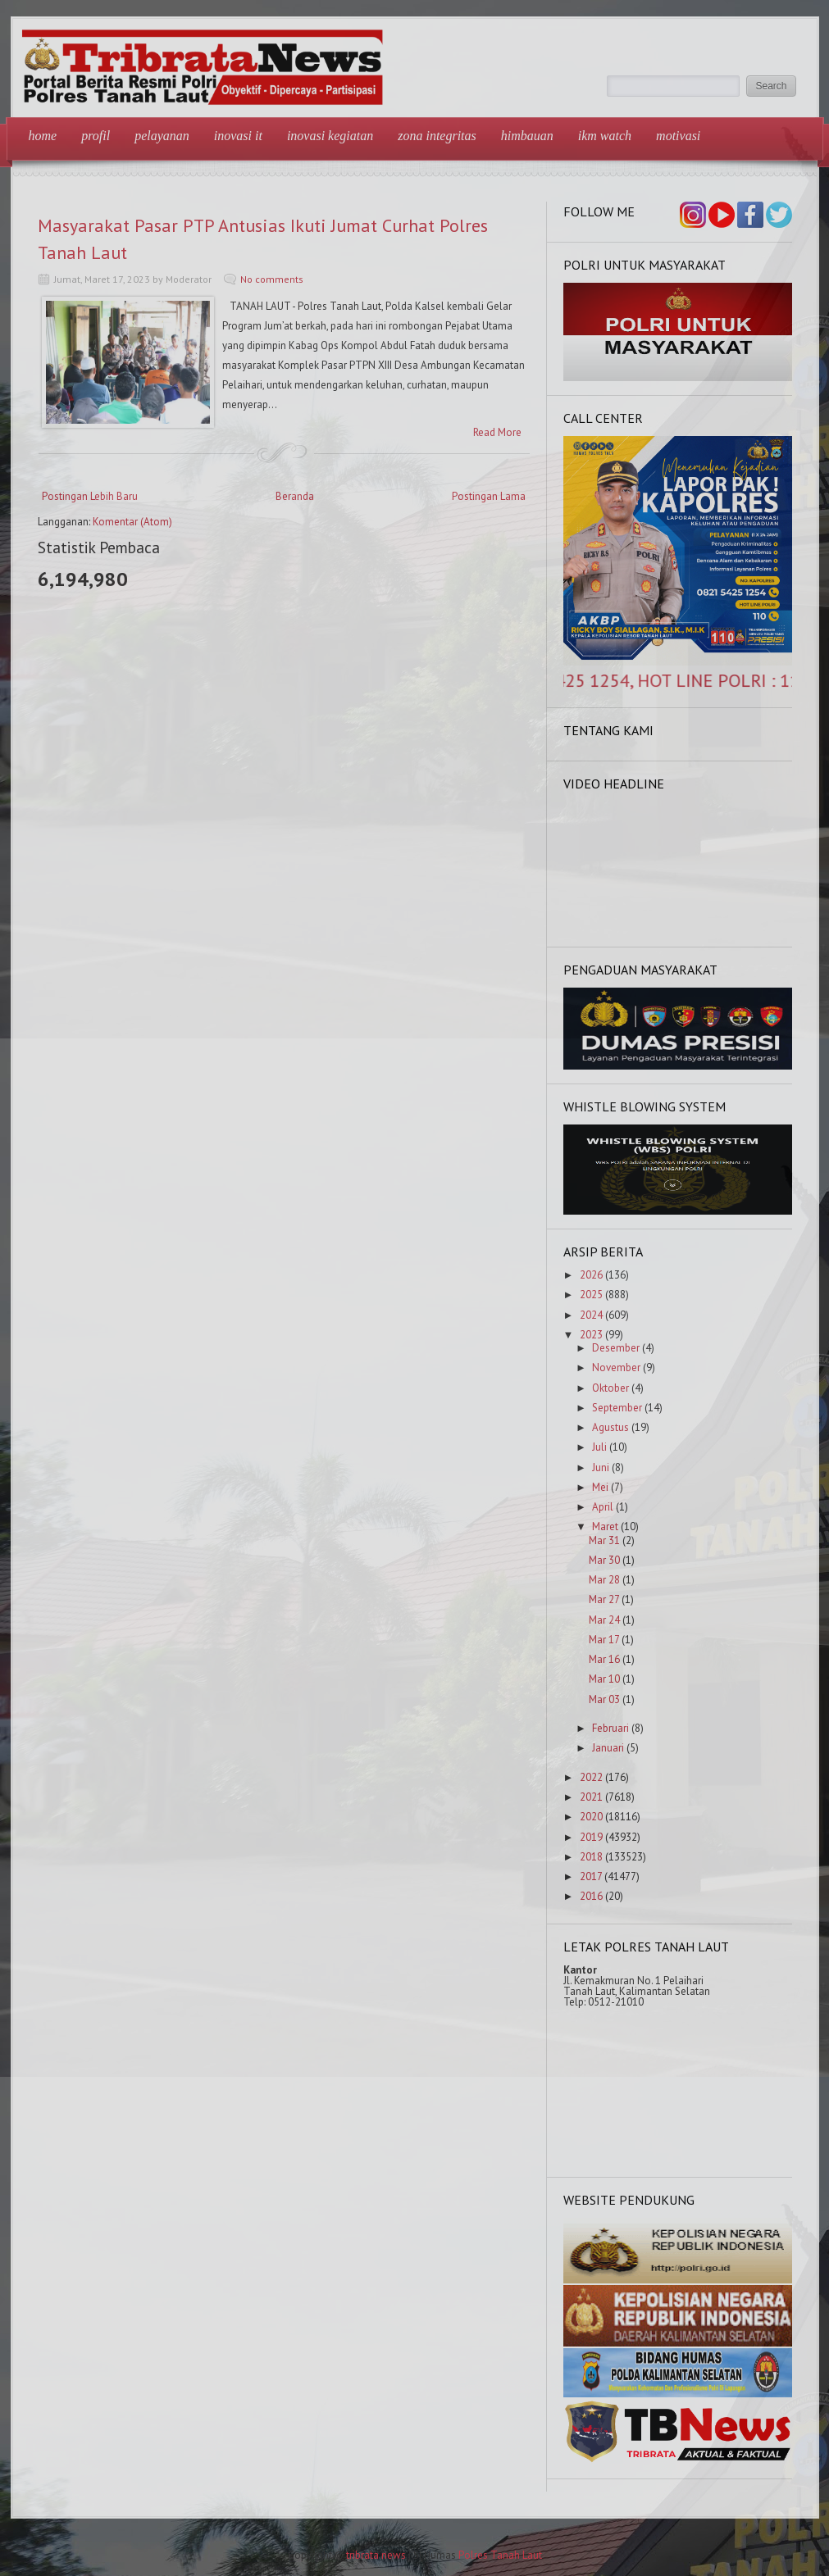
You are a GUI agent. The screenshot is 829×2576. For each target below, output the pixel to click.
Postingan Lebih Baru (90, 496)
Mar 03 (604, 1699)
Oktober (610, 1388)
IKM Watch (604, 136)
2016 (591, 1896)
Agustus (610, 1427)
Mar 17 (604, 1640)
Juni (600, 1467)
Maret (605, 1526)
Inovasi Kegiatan (330, 136)
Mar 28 (604, 1580)
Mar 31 (604, 1540)
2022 (591, 1777)
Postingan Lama (489, 496)
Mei (600, 1487)
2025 (591, 1295)
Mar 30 (604, 1560)
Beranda (295, 496)
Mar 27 (604, 1599)
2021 (591, 1797)
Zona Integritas (437, 136)
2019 (591, 1837)
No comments (271, 279)
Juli (599, 1447)
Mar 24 (604, 1620)
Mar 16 (604, 1659)
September (617, 1408)
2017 (591, 1876)
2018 (591, 1857)
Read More (497, 432)
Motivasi (678, 136)
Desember (616, 1348)
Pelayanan (161, 136)
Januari (608, 1748)
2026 (591, 1275)
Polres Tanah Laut (500, 2555)
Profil (95, 136)
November (616, 1367)
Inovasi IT (238, 136)
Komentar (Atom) (132, 522)
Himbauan (527, 136)
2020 (591, 1817)
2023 (591, 1335)
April (602, 1507)
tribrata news (376, 2555)
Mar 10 (604, 1679)
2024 (591, 1315)
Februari (610, 1728)
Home (43, 136)
